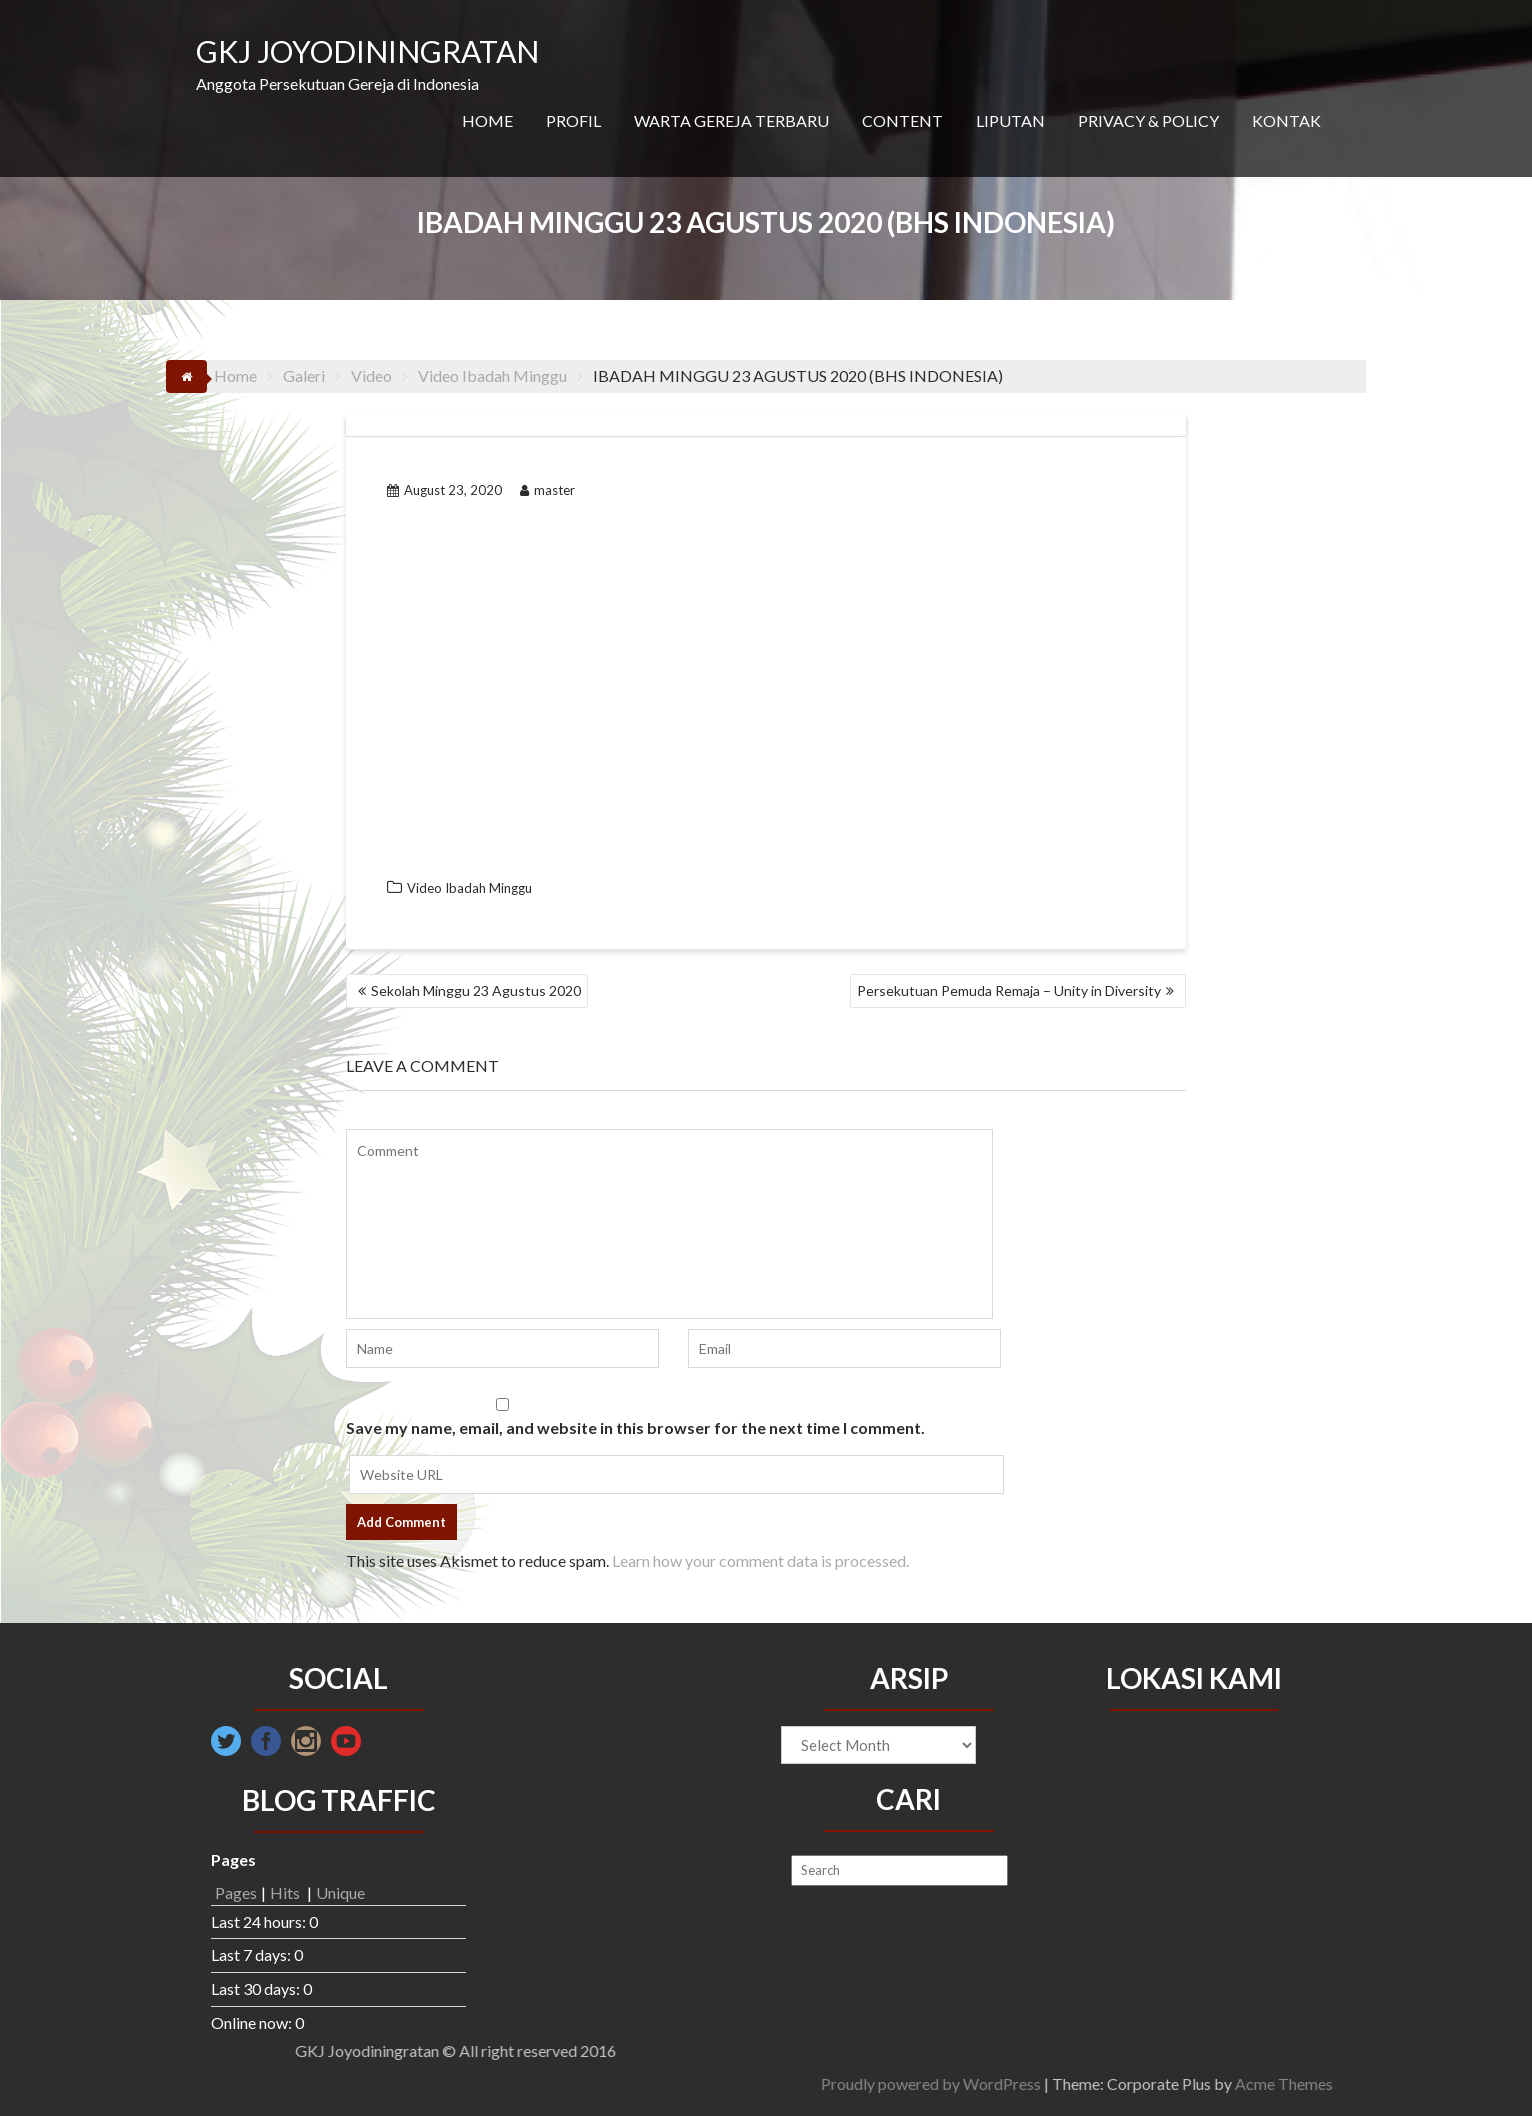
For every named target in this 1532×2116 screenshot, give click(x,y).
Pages (236, 1892)
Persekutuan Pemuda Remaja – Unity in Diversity (1009, 990)
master (547, 490)
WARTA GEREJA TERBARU (731, 120)
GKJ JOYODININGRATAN (367, 51)
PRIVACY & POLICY (1148, 120)
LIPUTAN (1010, 120)
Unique (340, 1892)
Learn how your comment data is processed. (760, 1560)
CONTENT (902, 120)
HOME (487, 120)
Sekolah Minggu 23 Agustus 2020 (476, 990)
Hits (286, 1892)
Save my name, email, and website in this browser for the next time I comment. (635, 1427)
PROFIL (573, 120)
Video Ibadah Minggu (469, 888)
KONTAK (1286, 120)
